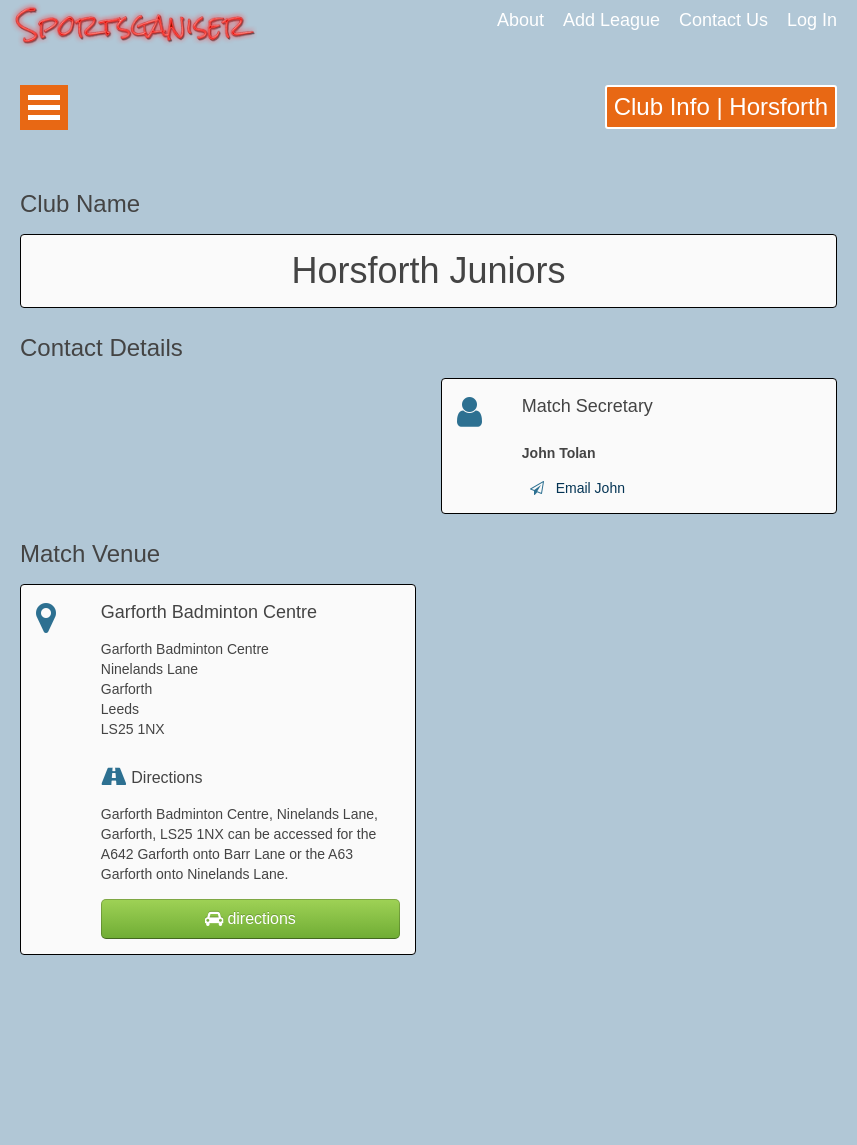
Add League (611, 20)
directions (250, 918)
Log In (812, 20)
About (520, 20)
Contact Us (723, 20)
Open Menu (44, 107)
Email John (590, 488)
